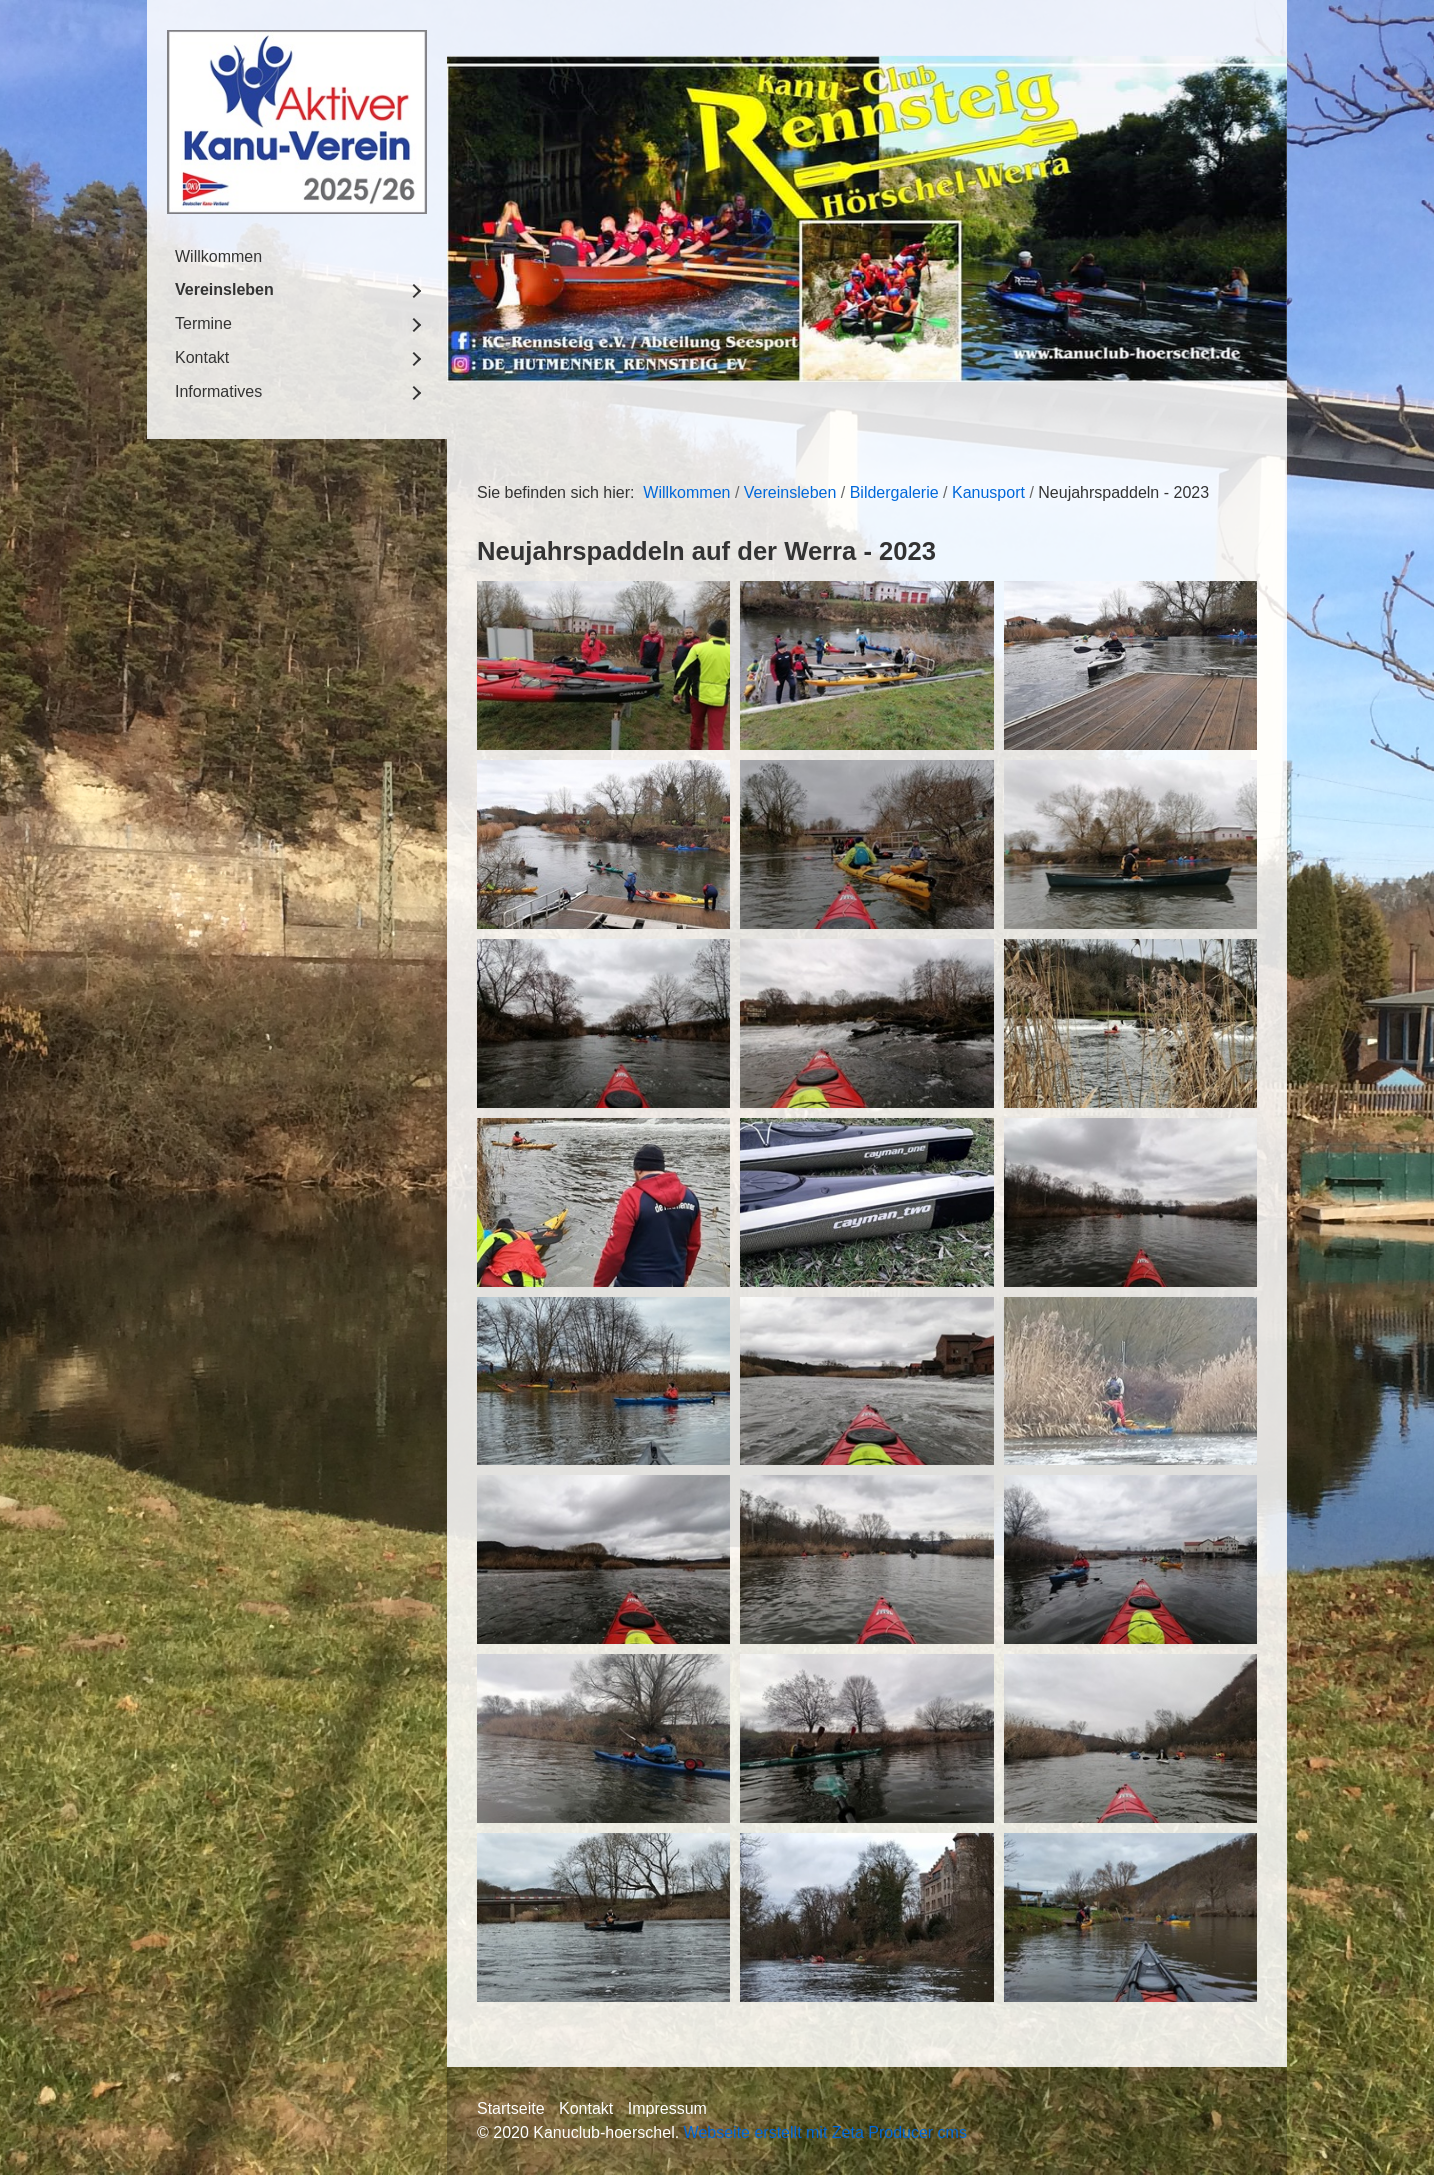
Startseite (511, 2108)
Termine (203, 323)
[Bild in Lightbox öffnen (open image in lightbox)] (603, 665)
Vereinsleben (224, 289)
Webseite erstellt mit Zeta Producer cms (825, 2132)
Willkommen (218, 256)
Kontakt (202, 357)
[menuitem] (297, 257)
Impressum (667, 2108)
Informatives (218, 391)
